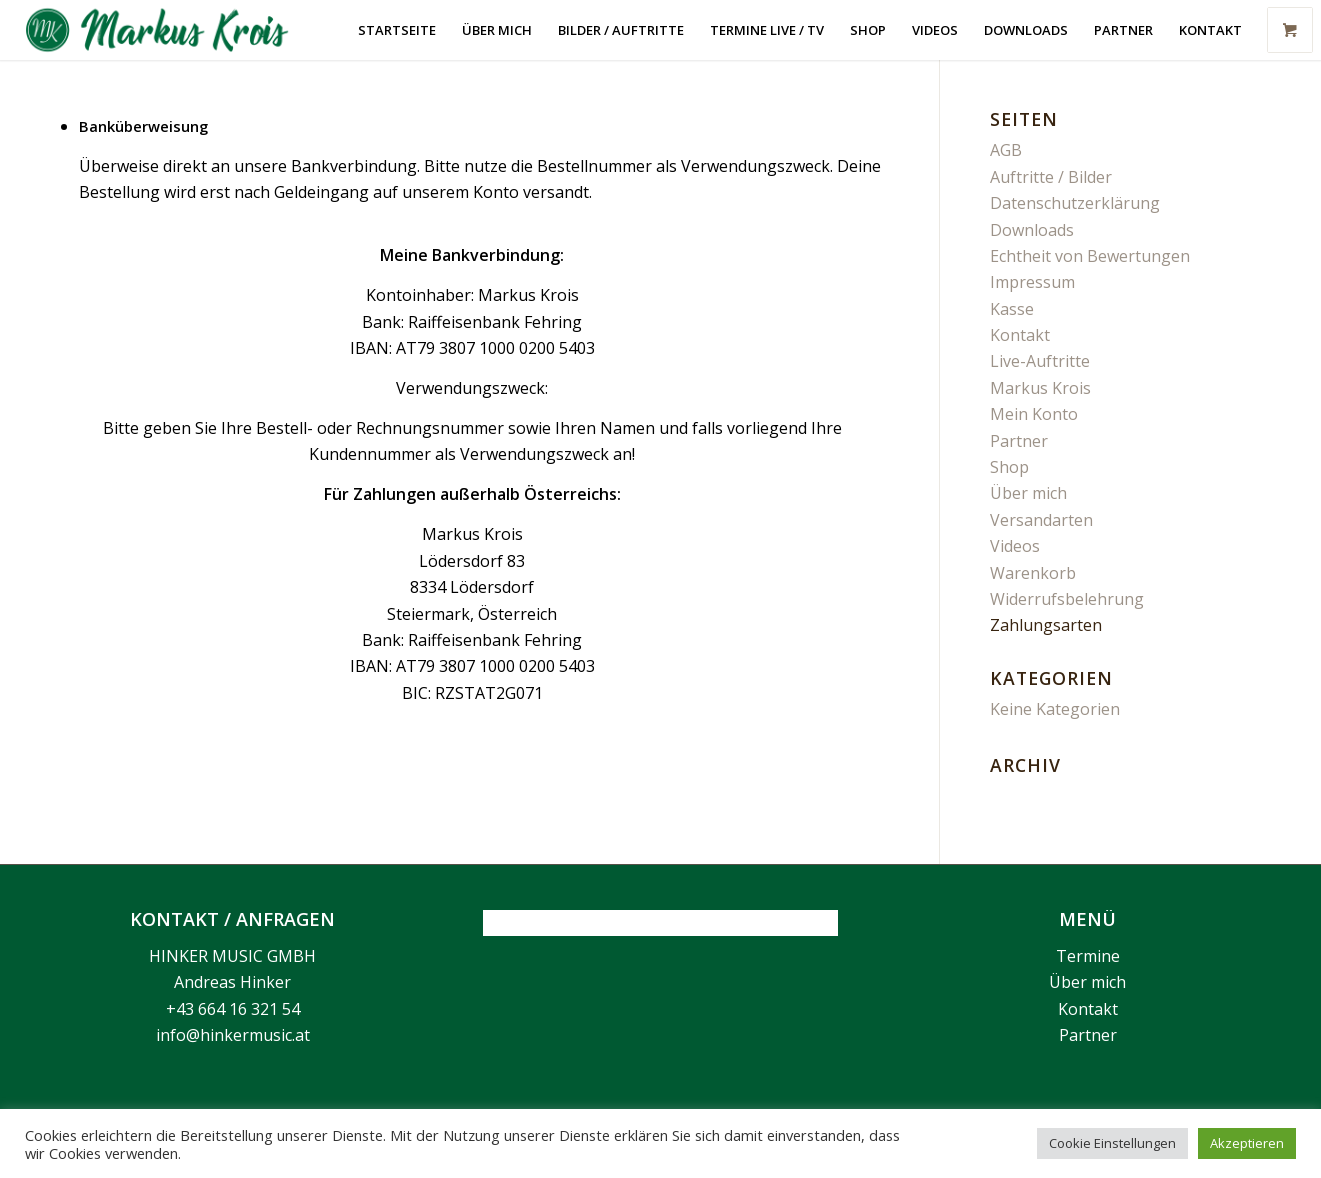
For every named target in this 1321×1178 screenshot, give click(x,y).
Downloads (1032, 230)
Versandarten (1041, 520)
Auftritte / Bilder (1051, 177)
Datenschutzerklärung (1075, 203)
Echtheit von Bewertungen (1090, 256)
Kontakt (1020, 335)
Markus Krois (1040, 388)
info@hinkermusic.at (233, 1035)
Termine (1088, 956)
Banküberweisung (143, 126)
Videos (1015, 546)
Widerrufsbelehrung (1067, 599)
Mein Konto (1034, 414)
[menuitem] (397, 30)
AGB (1006, 150)
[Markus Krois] (169, 30)
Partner (1019, 441)
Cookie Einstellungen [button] (1112, 1143)
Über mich (1028, 493)
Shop (1009, 467)
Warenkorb (1033, 573)
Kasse (1012, 309)
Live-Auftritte (1040, 361)
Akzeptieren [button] (1247, 1143)
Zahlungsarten (1046, 625)
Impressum (1032, 282)
